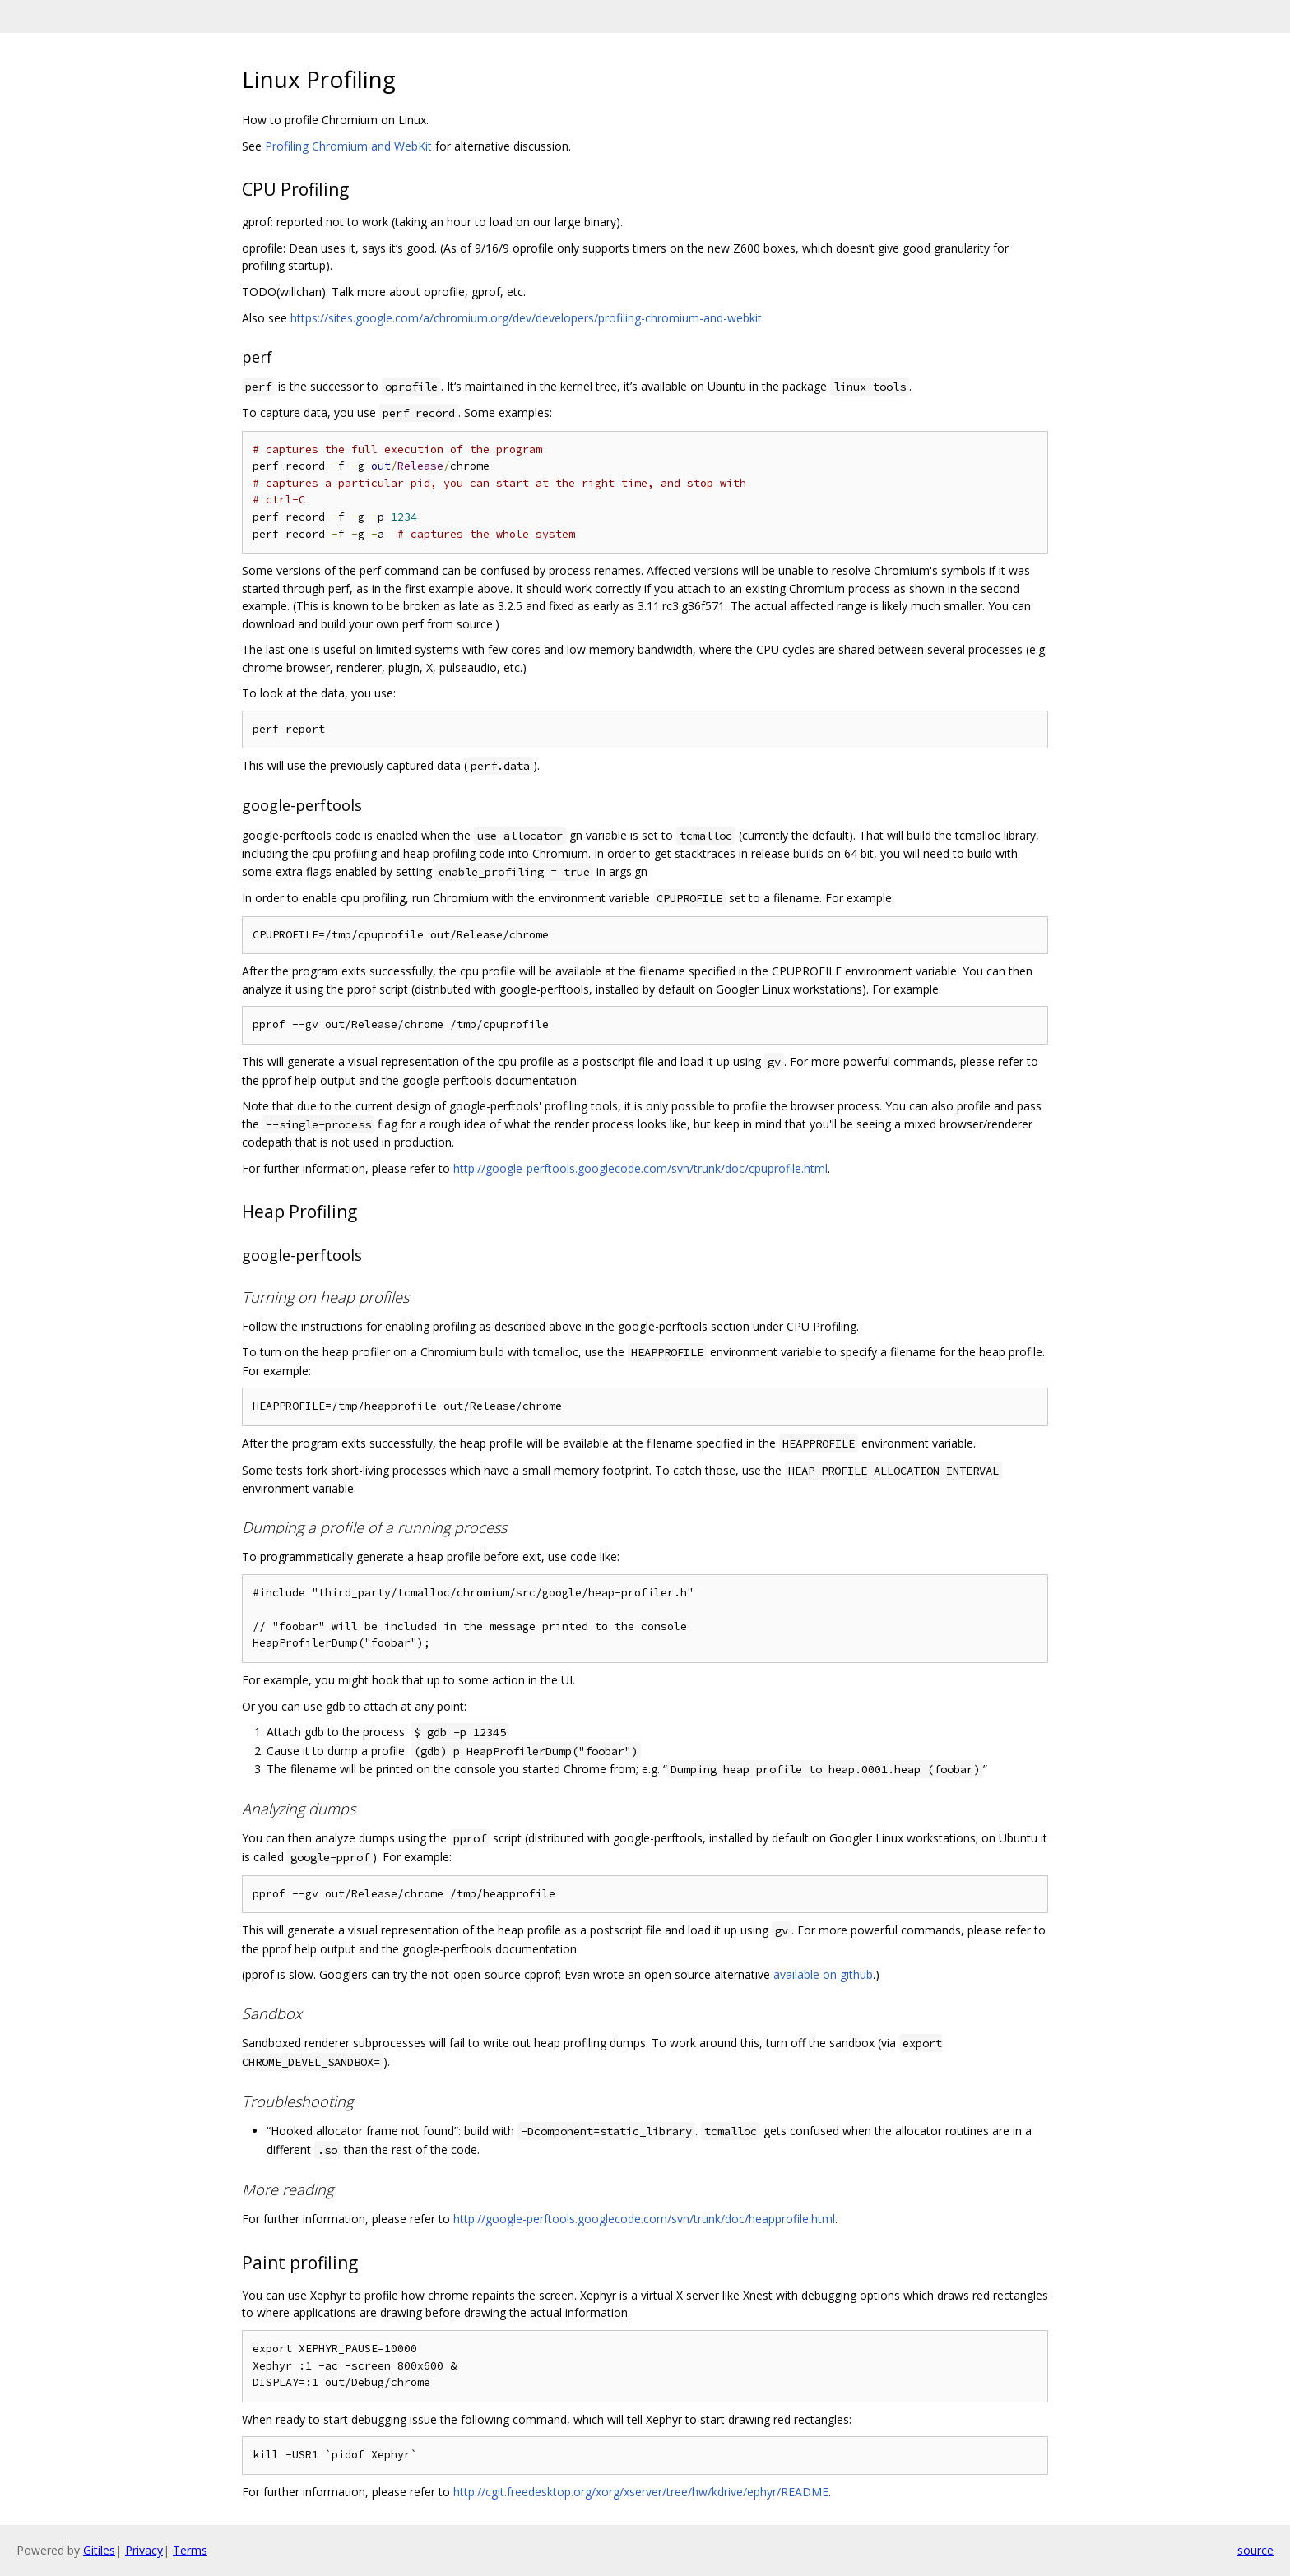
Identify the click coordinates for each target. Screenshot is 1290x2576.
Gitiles (99, 2550)
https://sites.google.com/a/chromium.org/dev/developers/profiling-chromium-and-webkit (526, 318)
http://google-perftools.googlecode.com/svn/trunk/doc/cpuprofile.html (640, 1168)
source (1255, 2550)
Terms (190, 2550)
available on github (823, 1974)
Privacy (144, 2550)
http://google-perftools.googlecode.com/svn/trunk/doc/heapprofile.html (644, 2218)
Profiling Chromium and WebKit (348, 146)
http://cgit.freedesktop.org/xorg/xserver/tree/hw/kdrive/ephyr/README (640, 2492)
